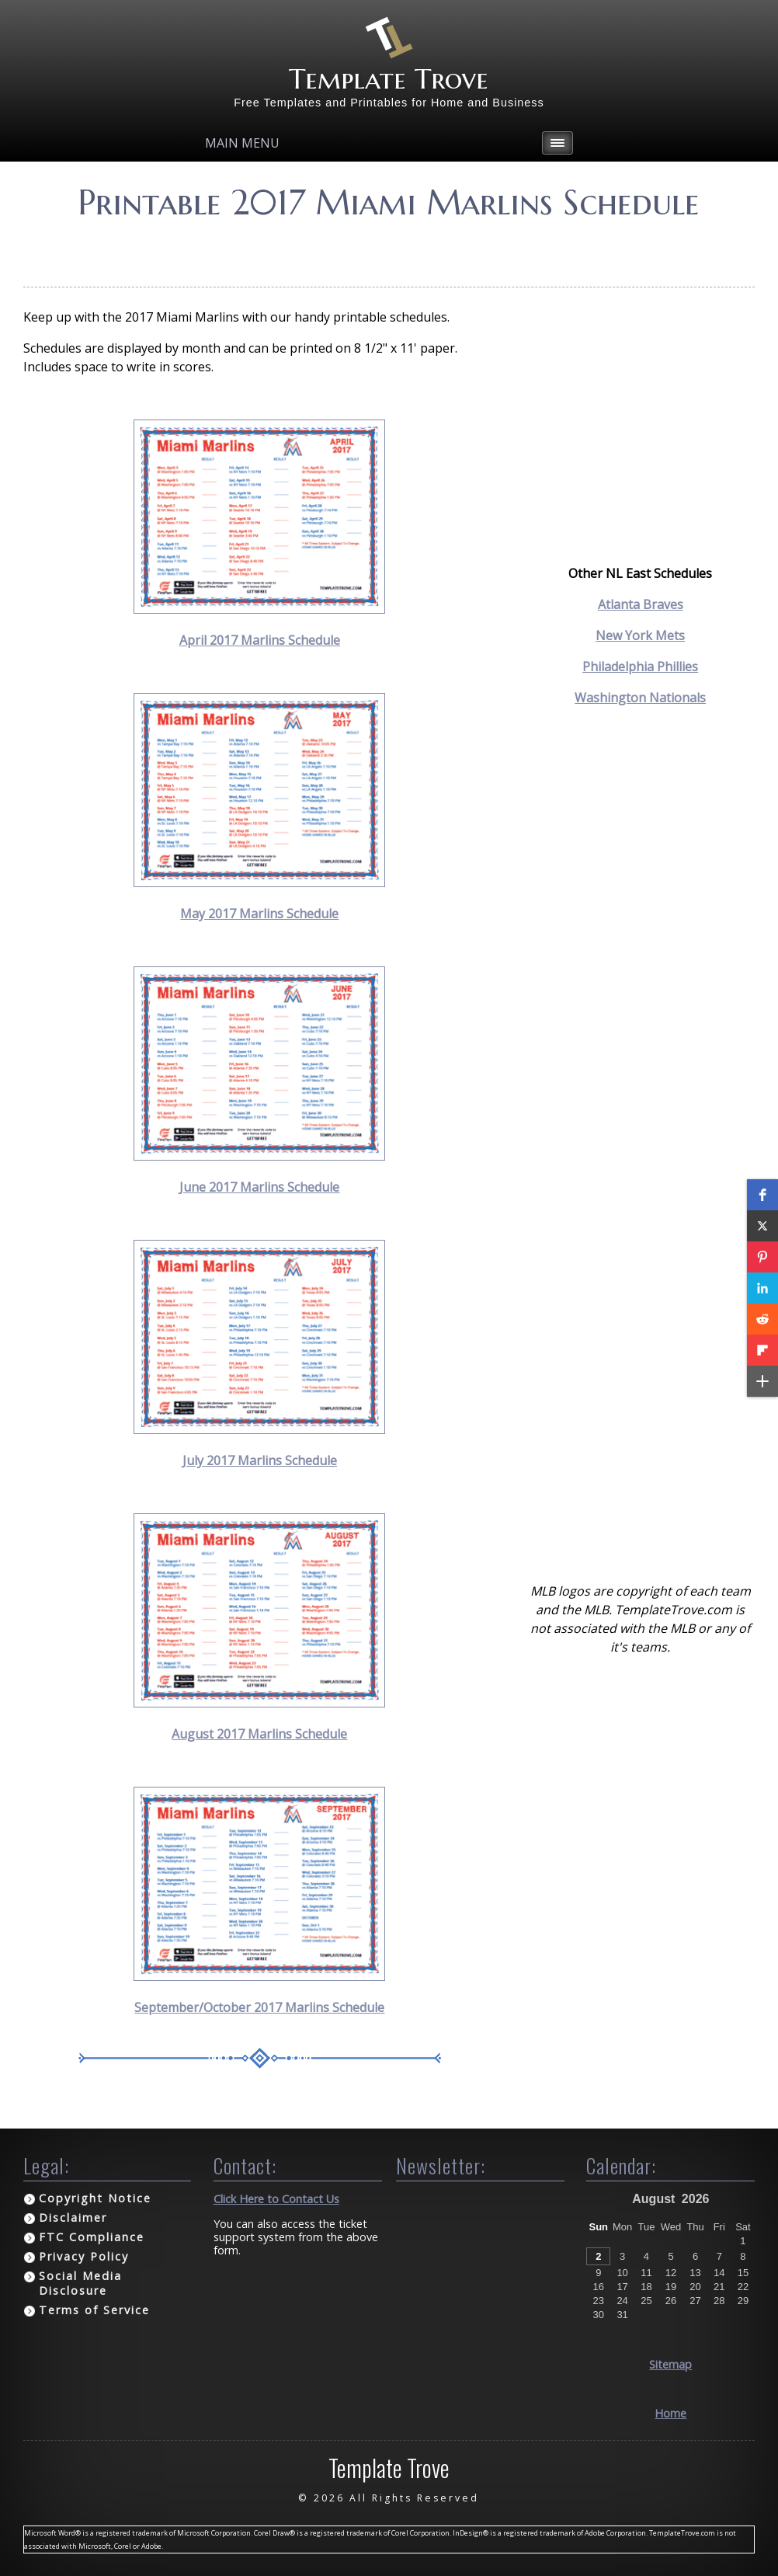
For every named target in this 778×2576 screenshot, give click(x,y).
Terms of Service (94, 2310)
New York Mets (640, 635)
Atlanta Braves (640, 604)
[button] (762, 1194)
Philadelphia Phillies (640, 666)
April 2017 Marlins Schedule (259, 640)
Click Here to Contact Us (276, 2198)
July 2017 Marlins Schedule (259, 1460)
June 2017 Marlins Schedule (259, 1187)
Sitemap (670, 2364)
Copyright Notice (95, 2198)
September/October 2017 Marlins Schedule (259, 2007)
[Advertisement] (389, 248)
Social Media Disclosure (80, 2283)
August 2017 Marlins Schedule (259, 1733)
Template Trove (388, 78)
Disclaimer (73, 2217)
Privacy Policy (84, 2256)
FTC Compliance (91, 2237)
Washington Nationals (640, 697)
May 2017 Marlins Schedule (259, 913)
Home (670, 2413)
